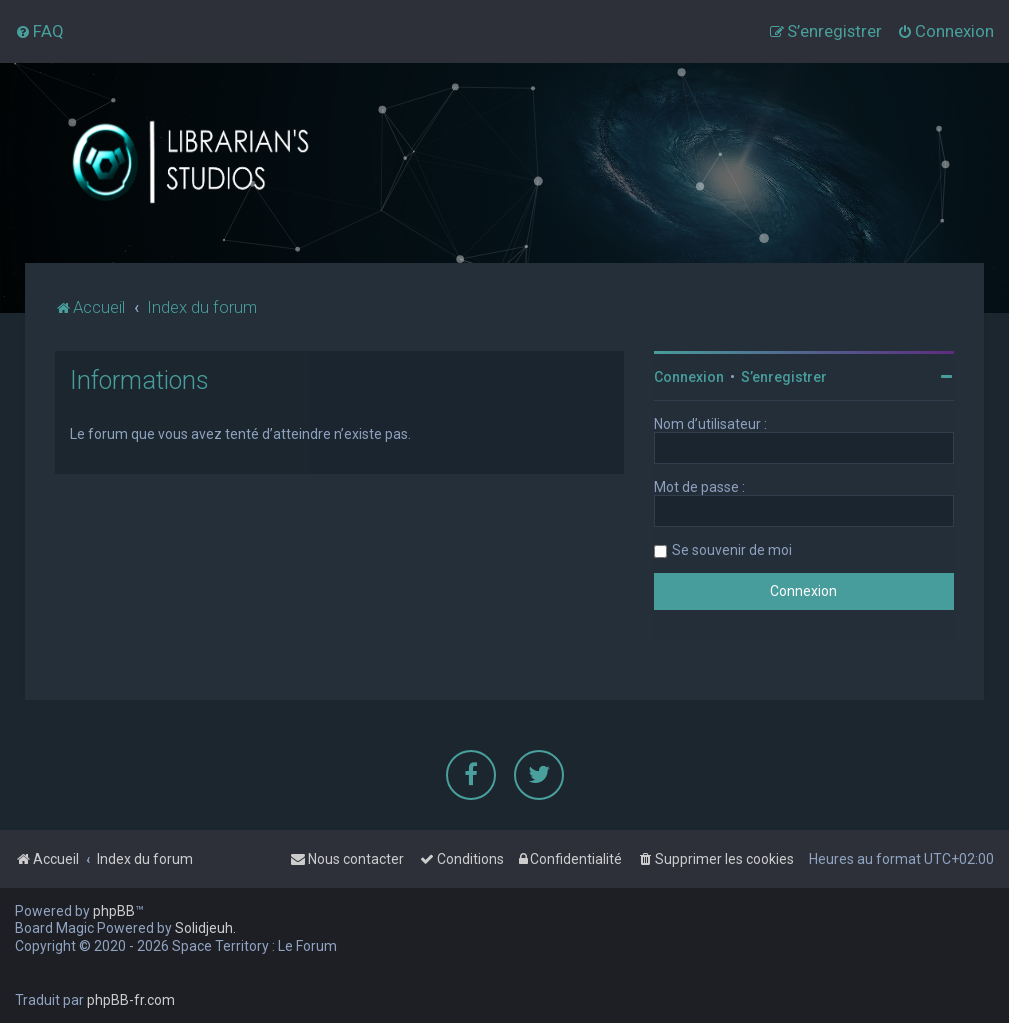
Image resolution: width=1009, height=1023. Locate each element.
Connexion (689, 377)
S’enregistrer (784, 377)
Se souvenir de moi (732, 550)
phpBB (114, 911)
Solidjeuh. (205, 928)
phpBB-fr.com (131, 1000)
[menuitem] (39, 31)
